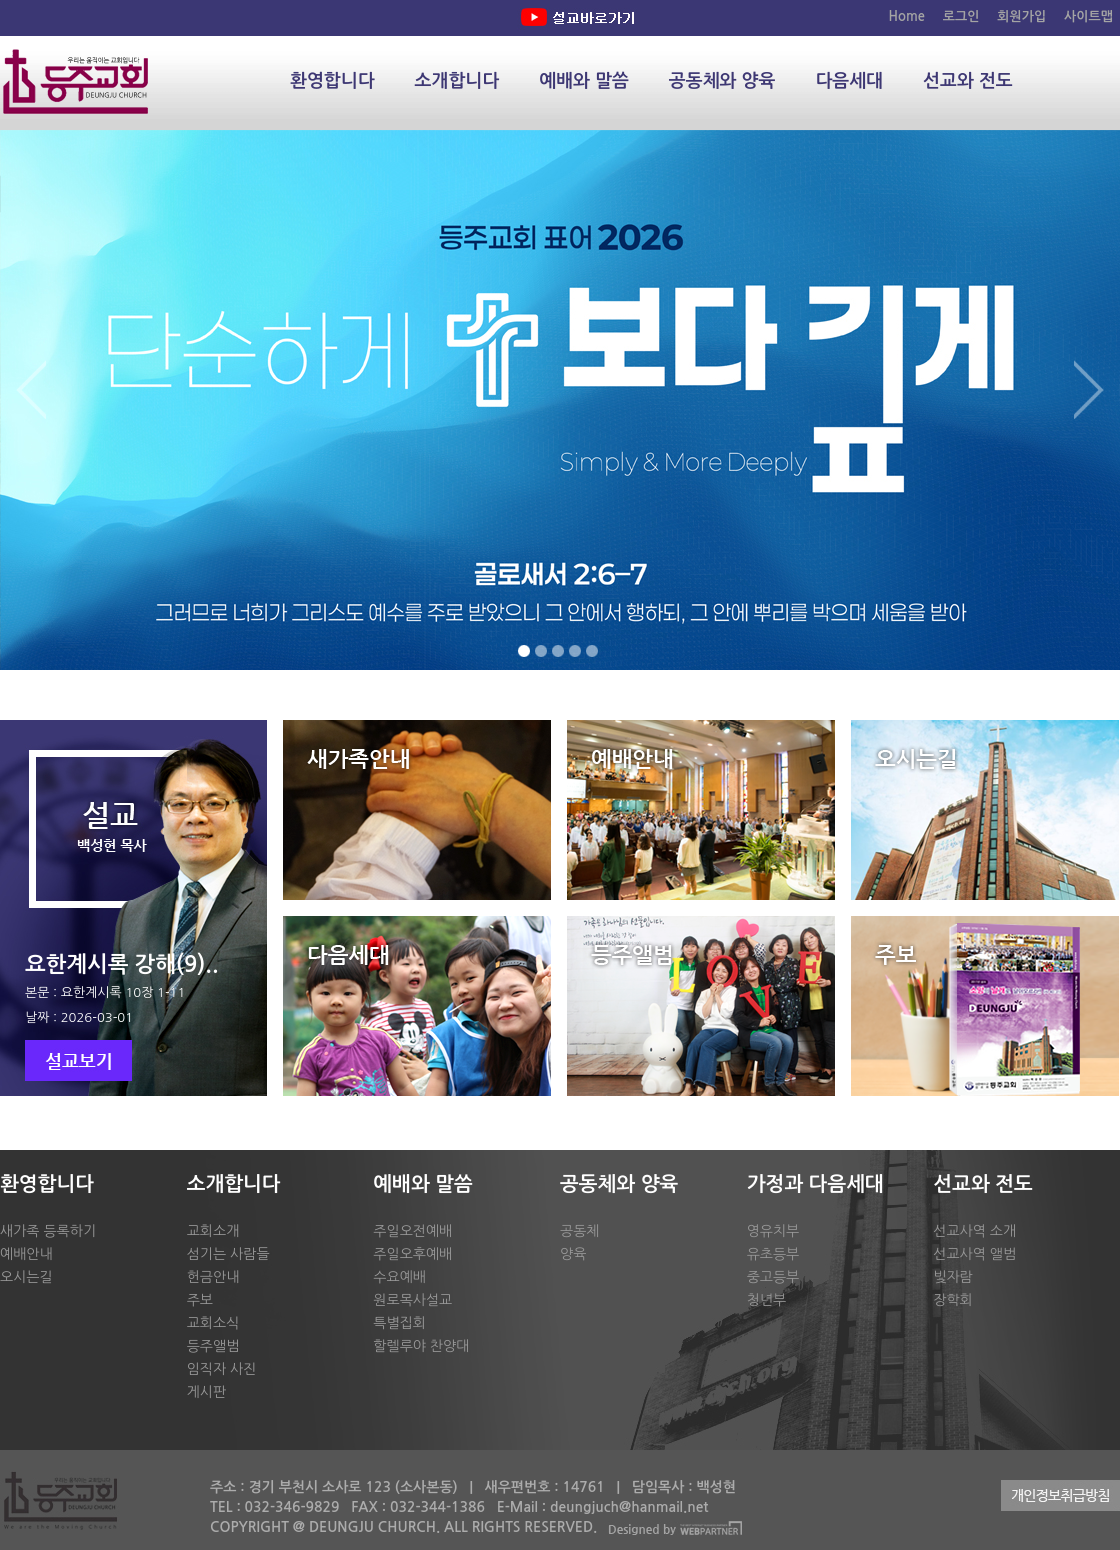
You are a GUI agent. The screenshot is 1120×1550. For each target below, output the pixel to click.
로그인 (961, 16)
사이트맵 (1088, 16)
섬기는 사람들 (228, 1254)
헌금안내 (213, 1277)
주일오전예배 (412, 1231)
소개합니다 (457, 81)
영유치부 (773, 1231)
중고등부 (773, 1277)
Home (907, 16)
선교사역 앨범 (974, 1254)
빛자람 (952, 1277)
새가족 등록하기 (48, 1231)
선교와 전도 (968, 81)
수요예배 (399, 1277)
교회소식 (213, 1323)
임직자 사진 (222, 1369)
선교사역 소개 (974, 1231)
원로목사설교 (412, 1300)
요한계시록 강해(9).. (122, 964)
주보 (200, 1300)
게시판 (206, 1392)
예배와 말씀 (584, 81)
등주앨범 (213, 1346)
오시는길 (26, 1277)
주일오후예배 (412, 1254)
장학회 (952, 1300)
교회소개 (213, 1231)
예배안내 (26, 1254)
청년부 (766, 1300)
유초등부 (773, 1254)
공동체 (579, 1231)
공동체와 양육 (722, 81)
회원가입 (1021, 16)
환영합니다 (332, 81)
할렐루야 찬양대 (421, 1346)
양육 (573, 1254)
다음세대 (849, 81)
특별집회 (399, 1323)
